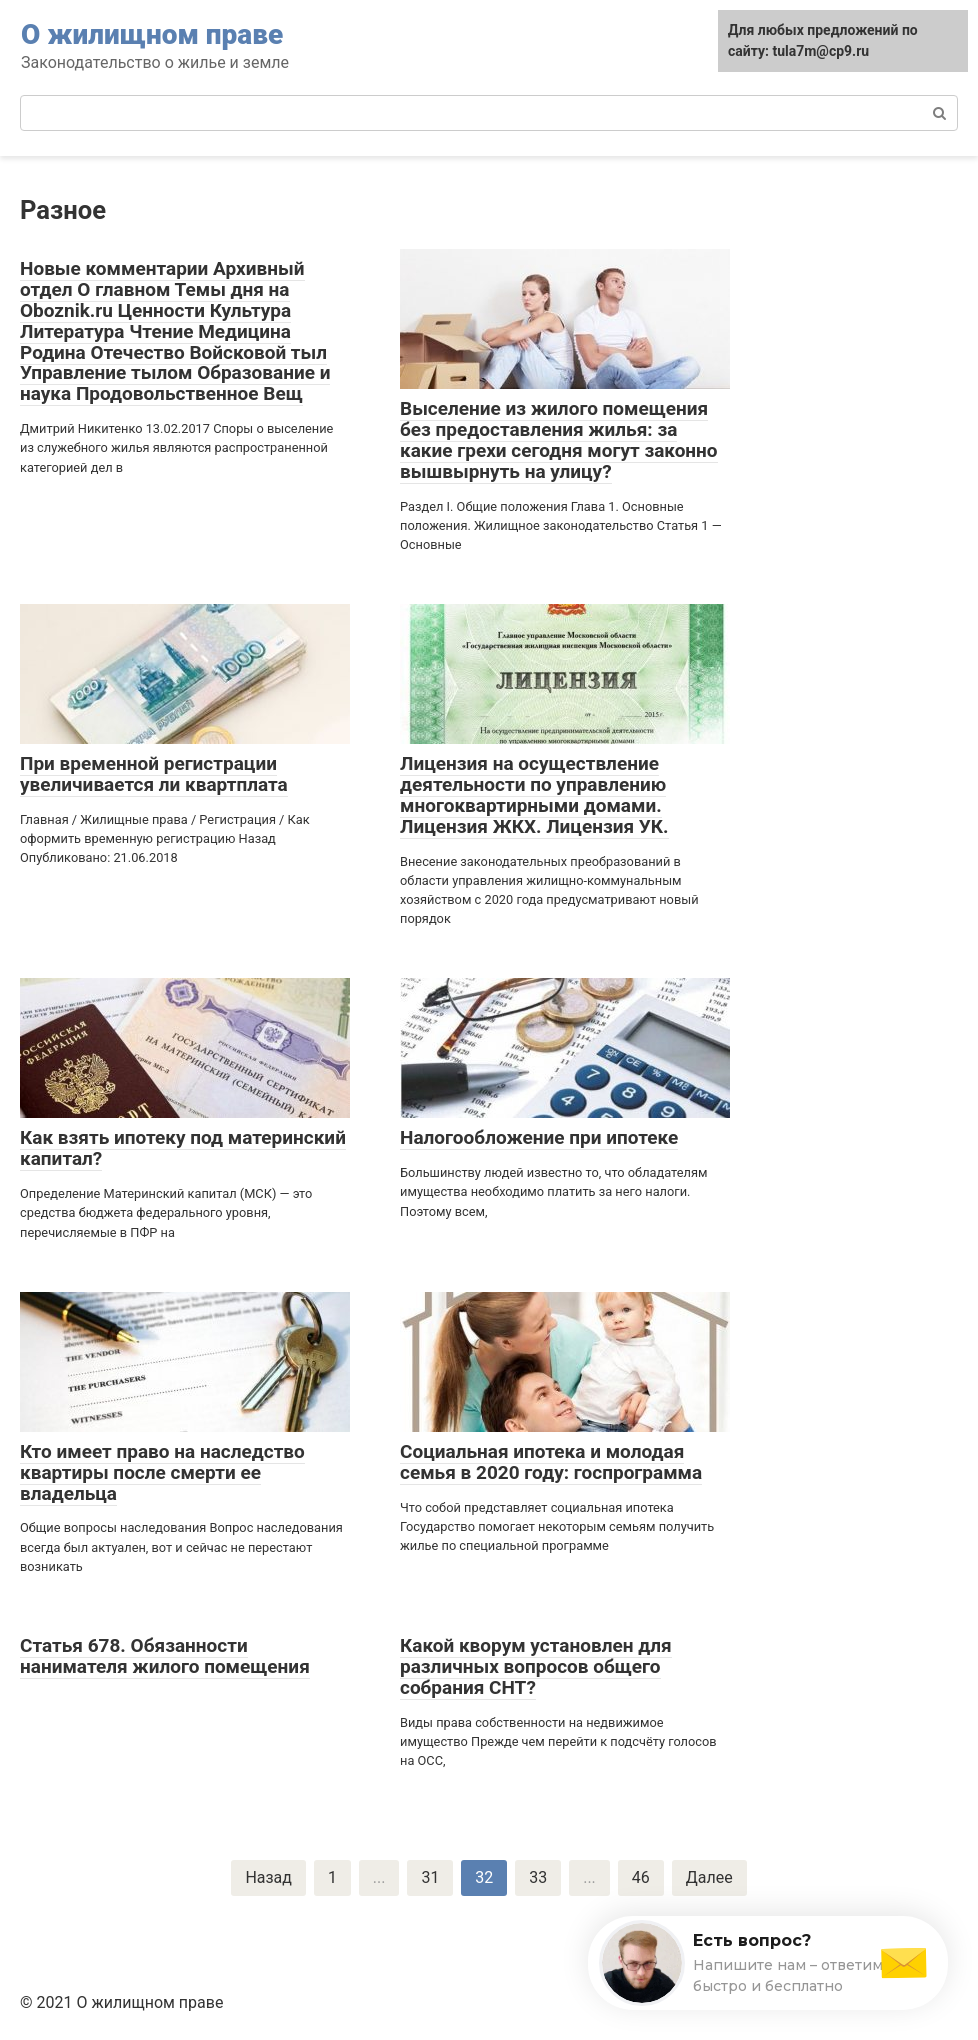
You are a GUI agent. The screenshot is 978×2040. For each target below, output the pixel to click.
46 (641, 1877)
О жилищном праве (152, 34)
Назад (268, 1877)
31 (430, 1877)
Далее (709, 1877)
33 (538, 1877)
